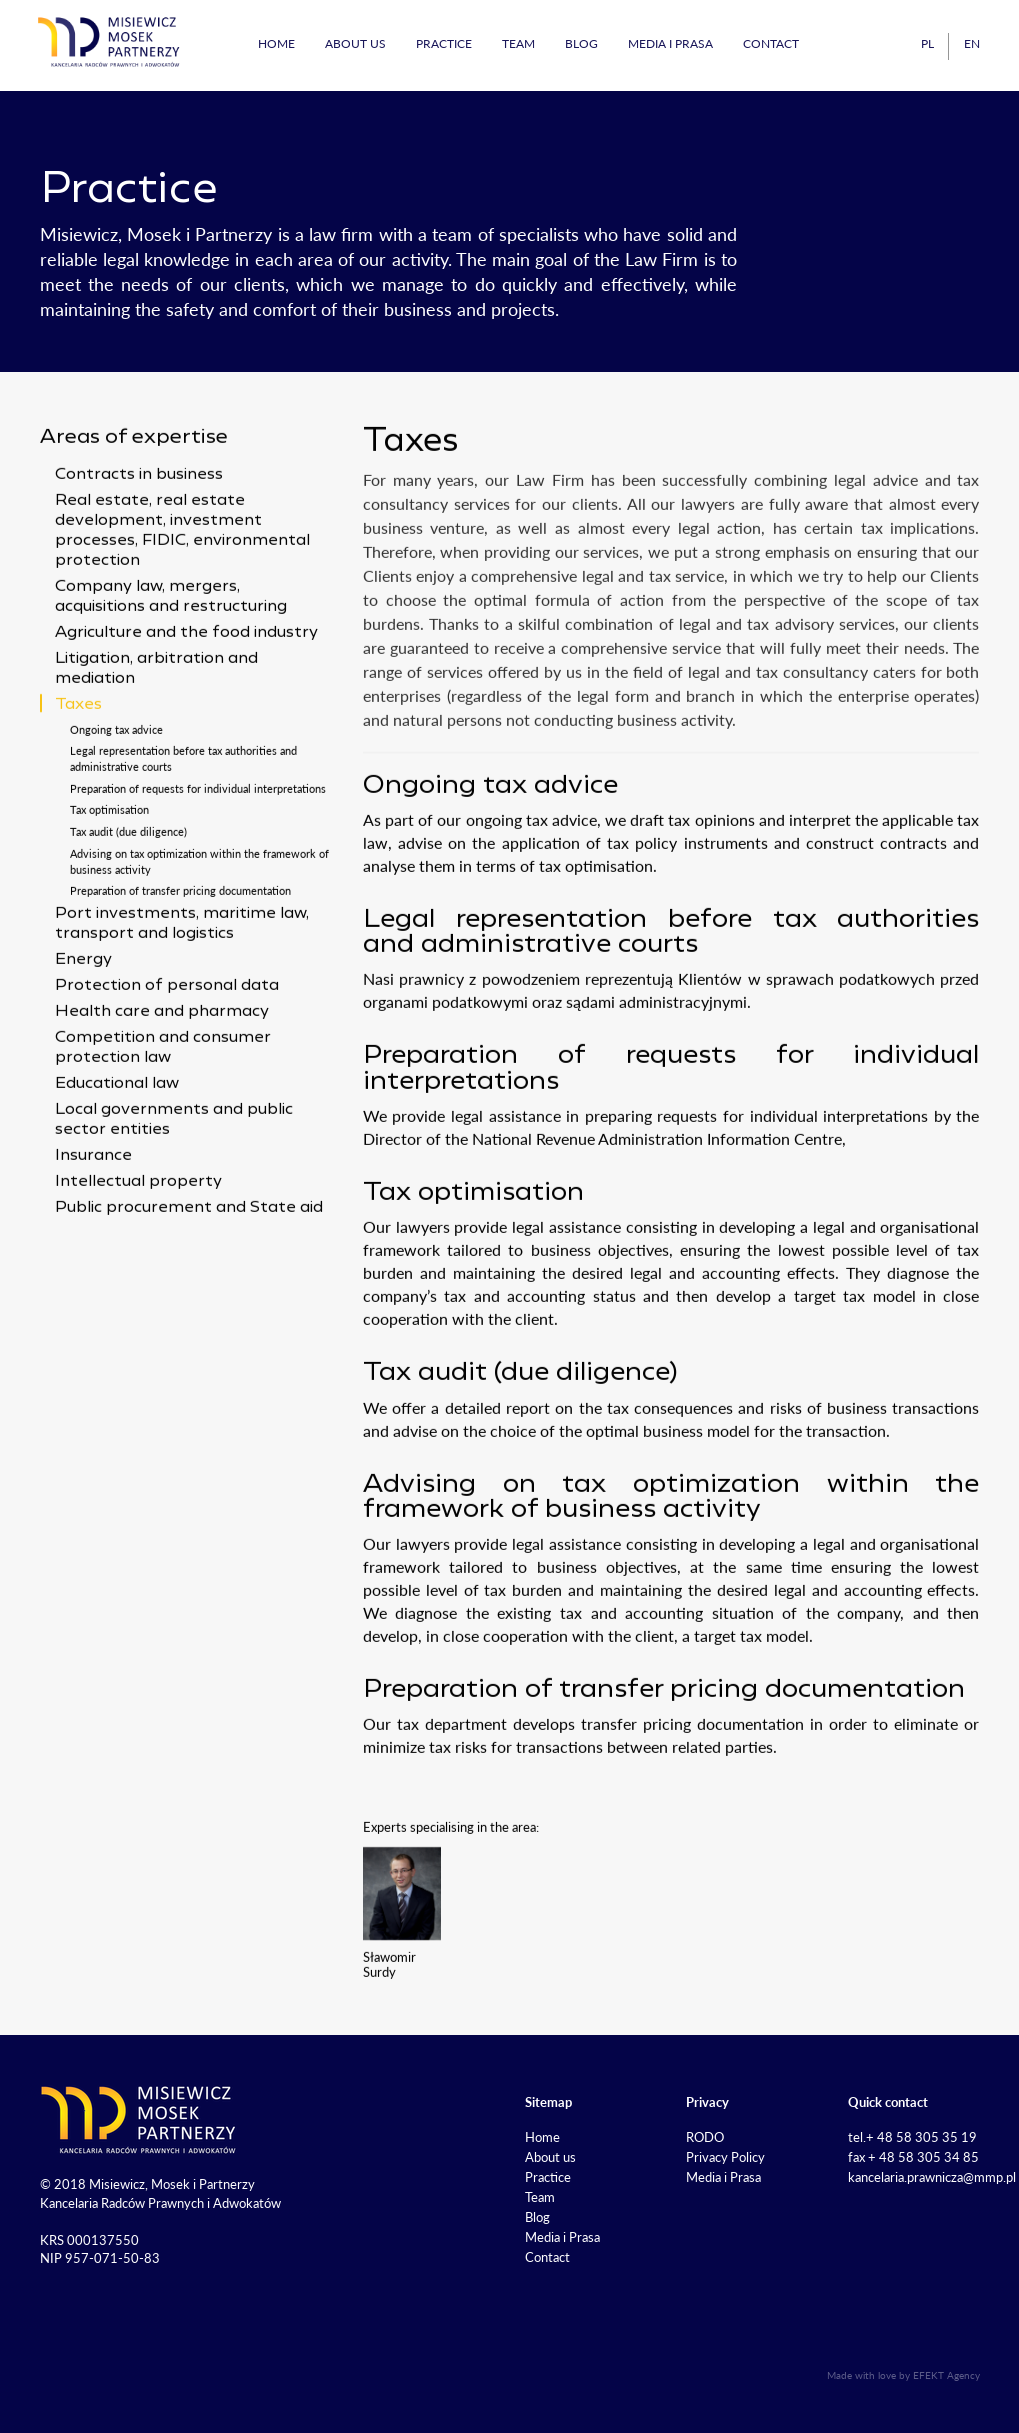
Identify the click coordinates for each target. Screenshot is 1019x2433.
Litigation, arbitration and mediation (156, 741)
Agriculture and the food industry (186, 705)
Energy (83, 1032)
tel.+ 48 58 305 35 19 (912, 2137)
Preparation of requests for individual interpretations (198, 860)
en (972, 43)
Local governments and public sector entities (174, 1192)
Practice (444, 43)
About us (355, 43)
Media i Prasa (670, 43)
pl (927, 43)
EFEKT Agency (946, 2375)
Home (276, 43)
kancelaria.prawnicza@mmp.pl (932, 2177)
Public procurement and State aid (189, 1280)
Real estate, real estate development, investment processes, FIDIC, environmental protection (182, 603)
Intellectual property (138, 1254)
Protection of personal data (167, 1058)
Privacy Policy (725, 2157)
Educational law (117, 1156)
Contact (771, 43)
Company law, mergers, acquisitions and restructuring (171, 669)
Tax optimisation (109, 881)
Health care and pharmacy (162, 1084)
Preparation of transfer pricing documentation (180, 962)
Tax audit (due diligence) (128, 903)
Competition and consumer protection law (163, 1120)
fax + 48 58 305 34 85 (913, 2157)
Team (518, 43)
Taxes (78, 777)
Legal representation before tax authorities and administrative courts (183, 830)
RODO (705, 2137)
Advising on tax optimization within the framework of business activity (199, 933)
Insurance (93, 1228)
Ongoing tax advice (116, 800)
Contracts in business (139, 547)
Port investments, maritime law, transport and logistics (182, 996)
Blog (581, 43)
